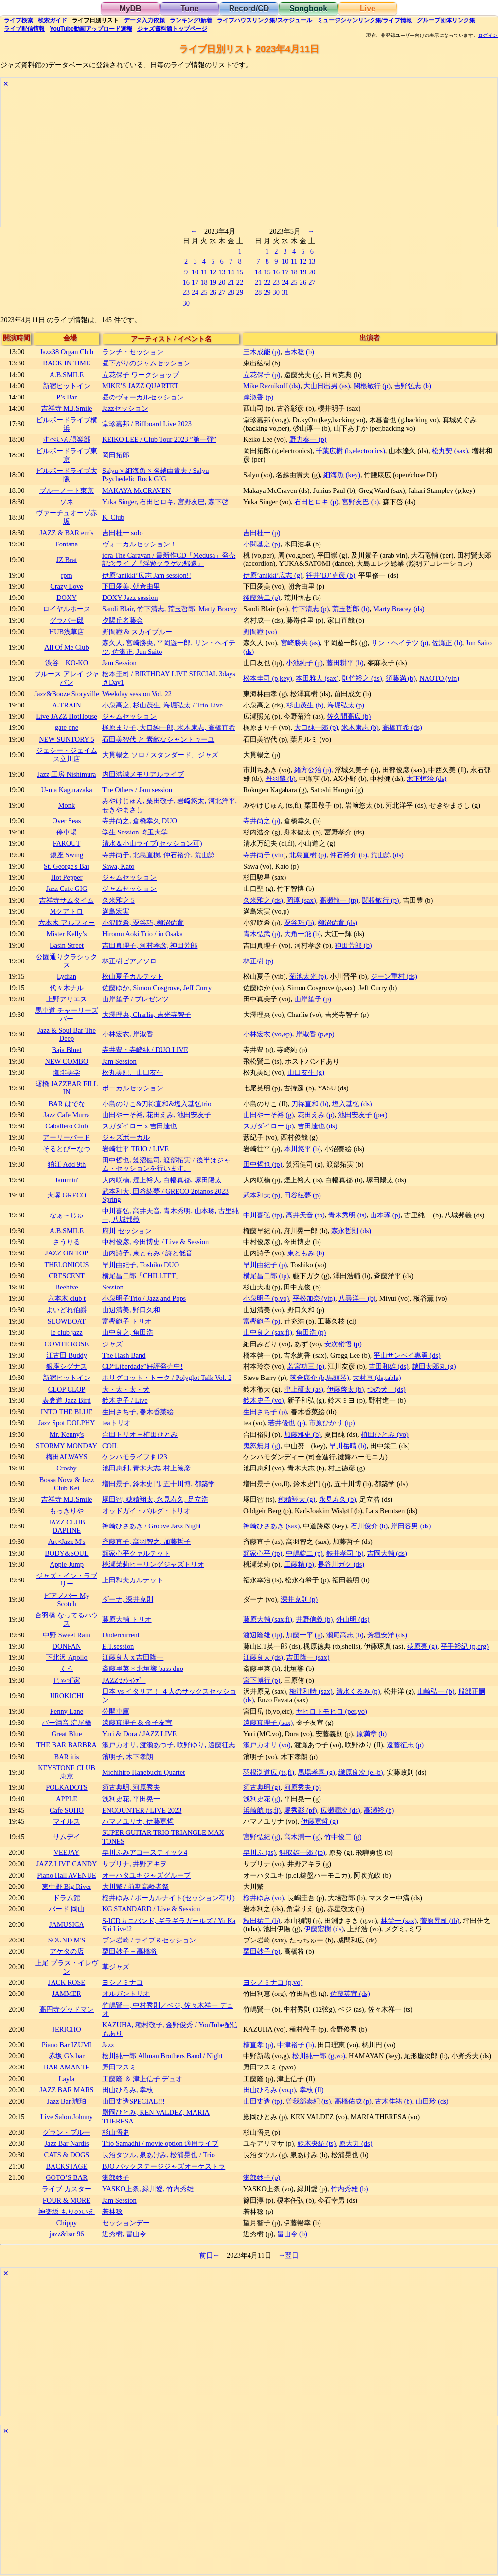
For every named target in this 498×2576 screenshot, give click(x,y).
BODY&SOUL (67, 1553)
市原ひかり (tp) (332, 1423)
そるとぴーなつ (66, 1149)
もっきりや (67, 1511)
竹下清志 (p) (310, 609)
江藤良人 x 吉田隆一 (132, 1657)
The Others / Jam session (137, 790)
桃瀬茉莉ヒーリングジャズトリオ (153, 1564)
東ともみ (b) (305, 1253)
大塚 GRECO (66, 1195)
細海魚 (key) (341, 475)
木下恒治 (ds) (426, 778)
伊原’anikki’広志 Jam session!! (146, 575)
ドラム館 (66, 1898)
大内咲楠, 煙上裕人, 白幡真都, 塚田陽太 (162, 1180)
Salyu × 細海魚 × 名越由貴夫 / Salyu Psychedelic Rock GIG (155, 475)
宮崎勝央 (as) (300, 643)
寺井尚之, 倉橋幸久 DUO (139, 821)
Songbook (308, 8)
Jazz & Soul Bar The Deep (66, 1034)
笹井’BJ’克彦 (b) (330, 575)
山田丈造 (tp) (262, 2101)
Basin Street (67, 945)
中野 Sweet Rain (66, 1635)
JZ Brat (66, 559)
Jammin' (66, 1180)
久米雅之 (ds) (263, 900)
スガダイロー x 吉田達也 (139, 1126)
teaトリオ (116, 1423)
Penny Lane (66, 1711)
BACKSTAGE (66, 2166)
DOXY (66, 597)
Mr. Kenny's (67, 1434)
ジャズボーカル (126, 1137)
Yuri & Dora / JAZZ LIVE (139, 1734)
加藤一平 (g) (304, 1635)
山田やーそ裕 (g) (268, 1115)
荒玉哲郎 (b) (350, 609)
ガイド (52, 20)
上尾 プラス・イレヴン (66, 1967)
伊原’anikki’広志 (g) (272, 575)
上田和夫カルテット (132, 1580)
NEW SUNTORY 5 (66, 739)
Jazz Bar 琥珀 (67, 2101)
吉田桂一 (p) (261, 533)
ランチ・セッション (132, 352)
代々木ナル (67, 988)
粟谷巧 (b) (299, 922)
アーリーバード (66, 1137)
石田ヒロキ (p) (316, 502)
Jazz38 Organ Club (66, 352)
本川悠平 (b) (302, 1149)
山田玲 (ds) (432, 2101)
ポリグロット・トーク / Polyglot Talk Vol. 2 (166, 1377)
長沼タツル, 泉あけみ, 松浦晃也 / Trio (158, 2155)
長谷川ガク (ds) (341, 1564)
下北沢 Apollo (67, 1657)
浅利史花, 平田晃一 (131, 1799)
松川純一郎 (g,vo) (318, 2056)
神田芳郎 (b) (353, 945)
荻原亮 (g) (422, 1646)
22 (239, 282)
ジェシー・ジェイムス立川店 (66, 754)
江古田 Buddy (66, 1355)
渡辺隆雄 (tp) (262, 1635)
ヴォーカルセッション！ (139, 544)
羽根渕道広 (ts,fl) (268, 1772)
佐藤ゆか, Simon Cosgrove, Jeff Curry (157, 988)
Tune (189, 8)
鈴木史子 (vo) (263, 1400)
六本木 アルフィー (66, 922)
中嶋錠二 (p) (304, 1553)
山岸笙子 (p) (312, 999)
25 (203, 292)
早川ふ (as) (259, 1852)
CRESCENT (67, 1276)
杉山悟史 (115, 2132)
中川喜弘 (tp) (262, 1215)
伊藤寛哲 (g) (319, 1821)
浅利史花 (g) (261, 1799)
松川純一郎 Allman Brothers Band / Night (162, 2056)
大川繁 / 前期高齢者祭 (135, 1886)
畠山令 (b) (292, 2234)
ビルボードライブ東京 (66, 455)
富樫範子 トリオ (127, 1321)
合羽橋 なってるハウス (66, 1619)
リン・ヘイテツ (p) (399, 643)
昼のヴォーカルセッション (143, 397)
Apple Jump (67, 1564)
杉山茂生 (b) (304, 705)
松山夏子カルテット (132, 976)
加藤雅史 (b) (302, 1434)
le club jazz (67, 1332)
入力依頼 (144, 20)
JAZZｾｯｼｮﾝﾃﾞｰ (124, 1680)
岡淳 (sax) (301, 900)
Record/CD (249, 8)
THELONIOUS (66, 1265)
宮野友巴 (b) (360, 502)
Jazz (108, 2045)
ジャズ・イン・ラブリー (66, 1580)
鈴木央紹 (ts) (317, 2143)
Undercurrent (121, 1635)
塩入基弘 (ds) (352, 1103)
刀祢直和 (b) (309, 1103)
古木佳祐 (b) (393, 2101)
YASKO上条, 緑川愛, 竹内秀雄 (148, 2189)
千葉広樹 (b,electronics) (350, 450)
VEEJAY (66, 1852)
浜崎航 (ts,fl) (262, 1810)
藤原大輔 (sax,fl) (267, 1619)
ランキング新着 (191, 20)
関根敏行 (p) (372, 386)
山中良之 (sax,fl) (267, 1332)
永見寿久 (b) (337, 1499)
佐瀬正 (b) (447, 643)
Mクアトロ (67, 911)
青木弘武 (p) (261, 934)
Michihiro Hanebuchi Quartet (143, 1772)
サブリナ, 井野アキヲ (134, 1864)
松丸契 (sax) (450, 450)
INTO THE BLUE (67, 1411)
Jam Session (119, 663)
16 (185, 282)
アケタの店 (67, 1951)
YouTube (91, 28)
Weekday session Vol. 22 (137, 694)
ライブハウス (264, 20)
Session (113, 1287)
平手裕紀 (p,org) (465, 1646)
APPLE (66, 1799)
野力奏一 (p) (307, 439)
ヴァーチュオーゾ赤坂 (66, 517)
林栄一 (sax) (399, 1920)
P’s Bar (66, 397)
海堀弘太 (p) (345, 705)
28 (230, 292)
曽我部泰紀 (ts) (308, 2101)
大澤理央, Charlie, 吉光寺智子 (146, 1014)
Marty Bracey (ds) (399, 609)
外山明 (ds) (352, 1619)
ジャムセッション (129, 716)
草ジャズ (115, 1967)
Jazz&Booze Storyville (66, 694)
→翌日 (288, 2255)
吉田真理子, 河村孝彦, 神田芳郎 (149, 945)
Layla (67, 2079)
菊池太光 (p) (307, 976)
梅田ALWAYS (67, 1457)
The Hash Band (124, 1355)
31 (285, 292)
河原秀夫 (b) (302, 1787)
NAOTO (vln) (439, 678)
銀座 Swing (66, 855)
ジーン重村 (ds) (394, 976)
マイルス (66, 1821)
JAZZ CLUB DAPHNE (66, 1526)
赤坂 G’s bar (67, 2056)
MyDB (130, 8)
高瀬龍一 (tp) (339, 900)
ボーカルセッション (132, 1088)
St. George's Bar (66, 866)
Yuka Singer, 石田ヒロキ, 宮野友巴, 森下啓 (165, 502)
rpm (66, 575)
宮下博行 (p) (261, 1680)
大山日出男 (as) (326, 386)
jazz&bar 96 (67, 2234)
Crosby (66, 1468)
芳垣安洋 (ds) (387, 1635)
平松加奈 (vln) (314, 1298)
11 (204, 272)
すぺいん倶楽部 (66, 439)
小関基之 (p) (261, 544)
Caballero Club (66, 1126)
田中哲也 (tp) (262, 1164)
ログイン (488, 35)
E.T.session (118, 1646)
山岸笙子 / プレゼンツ (135, 999)
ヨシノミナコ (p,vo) (272, 1982)
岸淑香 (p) (258, 397)
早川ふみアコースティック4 (144, 1852)
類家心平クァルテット (136, 1553)
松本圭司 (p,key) (267, 678)
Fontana (66, 544)
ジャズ (112, 1344)
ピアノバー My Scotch (66, 1600)
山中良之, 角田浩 (127, 1332)
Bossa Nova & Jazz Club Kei (66, 1484)
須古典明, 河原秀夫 (131, 1787)
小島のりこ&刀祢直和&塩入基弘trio (156, 1103)
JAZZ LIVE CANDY (66, 1864)
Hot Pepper (66, 877)
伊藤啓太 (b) (345, 1389)
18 (203, 282)
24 (195, 292)
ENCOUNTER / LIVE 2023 (141, 1810)
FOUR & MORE (66, 2200)
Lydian (66, 976)
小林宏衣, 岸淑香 (127, 1034)
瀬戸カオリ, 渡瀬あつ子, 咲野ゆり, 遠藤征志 (168, 1745)
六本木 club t (67, 1298)
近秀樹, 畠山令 (124, 2234)
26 (213, 292)
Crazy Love (66, 586)
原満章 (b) (371, 1734)
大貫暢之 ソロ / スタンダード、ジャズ (160, 755)
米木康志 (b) (359, 727)
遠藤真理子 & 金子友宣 (137, 1722)
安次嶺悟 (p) (342, 1344)
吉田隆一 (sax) (307, 1657)
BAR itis (66, 1756)
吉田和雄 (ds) (389, 1366)
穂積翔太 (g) (296, 1499)
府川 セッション (127, 1230)
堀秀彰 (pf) (300, 1810)
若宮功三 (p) (305, 1366)
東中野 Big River (66, 1886)
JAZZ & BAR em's (67, 533)
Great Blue (67, 1734)
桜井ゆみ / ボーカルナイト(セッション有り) (168, 1898)
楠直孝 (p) (258, 2045)
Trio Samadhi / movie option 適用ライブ (160, 2143)
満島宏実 (115, 911)
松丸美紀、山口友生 (132, 1072)
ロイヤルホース (66, 609)
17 (195, 282)
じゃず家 (66, 1680)
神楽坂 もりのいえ (66, 2211)
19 (213, 282)
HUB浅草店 (66, 631)
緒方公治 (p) (312, 770)
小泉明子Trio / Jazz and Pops (144, 1298)
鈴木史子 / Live (125, 1400)
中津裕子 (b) (295, 2045)
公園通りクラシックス (66, 961)
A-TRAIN (66, 705)
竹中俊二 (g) (342, 1837)
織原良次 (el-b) (360, 1772)
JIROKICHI (67, 1696)
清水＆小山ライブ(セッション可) (152, 843)
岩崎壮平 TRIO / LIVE (135, 1149)
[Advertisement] (249, 159)
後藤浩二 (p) (261, 597)
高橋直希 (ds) (402, 727)
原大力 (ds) (355, 2143)
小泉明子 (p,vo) (266, 1298)
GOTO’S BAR (67, 2177)
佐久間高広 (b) (349, 716)
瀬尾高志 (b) (344, 1635)
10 (195, 272)
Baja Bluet (66, 1049)
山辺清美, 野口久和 (131, 1310)
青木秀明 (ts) (347, 1215)
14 (230, 272)
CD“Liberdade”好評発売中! (142, 1366)
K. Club (113, 517)
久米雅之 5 (118, 900)
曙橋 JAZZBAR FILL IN (67, 1088)
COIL (110, 1446)
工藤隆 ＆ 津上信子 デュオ (142, 2079)
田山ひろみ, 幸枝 (127, 2090)
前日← (209, 2255)
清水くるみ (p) (358, 1691)
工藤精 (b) (299, 1564)
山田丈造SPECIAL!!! (133, 2101)
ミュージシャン (364, 20)
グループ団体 (446, 20)
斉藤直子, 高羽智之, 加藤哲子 (146, 1541)
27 (221, 292)
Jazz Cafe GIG (67, 888)
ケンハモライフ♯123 (134, 1457)
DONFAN (67, 1646)
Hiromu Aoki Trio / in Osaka (142, 934)
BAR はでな (66, 1103)
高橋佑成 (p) (353, 2101)
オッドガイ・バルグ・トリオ (146, 1511)
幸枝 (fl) (312, 2090)
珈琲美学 (66, 1072)
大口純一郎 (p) (316, 727)
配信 (24, 28)
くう (66, 1668)
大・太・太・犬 (126, 1389)
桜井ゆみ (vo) (263, 1898)
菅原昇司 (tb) (439, 1920)
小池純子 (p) (304, 663)
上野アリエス (66, 999)
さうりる (66, 1242)
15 (239, 272)
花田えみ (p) (316, 1115)
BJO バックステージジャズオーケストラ (163, 2166)
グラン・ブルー (66, 2132)
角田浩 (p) (311, 1332)
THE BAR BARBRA (66, 1745)
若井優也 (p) (286, 1423)
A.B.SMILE (67, 375)
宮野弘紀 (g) (261, 1837)
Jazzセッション (125, 408)
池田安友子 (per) (363, 1115)
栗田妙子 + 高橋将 (129, 1951)
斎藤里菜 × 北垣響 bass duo (142, 1668)
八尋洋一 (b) (356, 1298)
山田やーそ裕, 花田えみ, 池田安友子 (156, 1115)
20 (221, 282)
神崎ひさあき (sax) (271, 1526)
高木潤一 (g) (302, 1837)
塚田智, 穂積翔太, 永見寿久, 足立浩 (155, 1499)
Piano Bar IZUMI (66, 2045)
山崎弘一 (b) (435, 1691)
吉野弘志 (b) (412, 386)
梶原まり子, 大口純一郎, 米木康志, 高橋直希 (168, 727)
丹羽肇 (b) (281, 778)
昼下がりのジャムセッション (146, 363)
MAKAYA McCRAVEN (136, 490)
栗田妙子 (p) (261, 1951)
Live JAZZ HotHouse (66, 716)
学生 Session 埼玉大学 (135, 832)
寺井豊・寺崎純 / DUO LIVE (145, 1049)
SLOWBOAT (67, 1321)
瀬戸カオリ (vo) (267, 1745)
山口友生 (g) (305, 1072)
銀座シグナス (66, 1366)
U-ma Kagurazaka (66, 790)
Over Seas (67, 821)
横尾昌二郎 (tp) (266, 1276)
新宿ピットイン (66, 386)
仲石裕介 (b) (348, 855)
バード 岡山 (67, 1909)
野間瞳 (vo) (260, 631)
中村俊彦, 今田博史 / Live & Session (155, 1242)
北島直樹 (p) (307, 855)
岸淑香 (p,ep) (315, 1034)
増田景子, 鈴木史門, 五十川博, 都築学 (158, 1484)
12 (213, 272)
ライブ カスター (66, 2189)
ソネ (66, 502)
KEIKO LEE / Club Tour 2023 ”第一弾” (159, 439)
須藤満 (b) (401, 678)
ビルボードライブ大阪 (66, 475)
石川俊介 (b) (369, 1526)
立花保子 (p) (261, 375)
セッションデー (126, 2223)
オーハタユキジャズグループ (146, 1875)
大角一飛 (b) (302, 934)
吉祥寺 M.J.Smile (66, 408)
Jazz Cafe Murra (66, 1115)
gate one (66, 727)
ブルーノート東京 (66, 490)
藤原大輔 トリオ (127, 1619)
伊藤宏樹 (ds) (324, 1929)
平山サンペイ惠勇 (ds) (407, 1355)
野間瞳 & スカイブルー (137, 631)
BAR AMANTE (66, 2067)
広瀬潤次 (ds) (340, 1810)
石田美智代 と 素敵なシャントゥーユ (158, 739)
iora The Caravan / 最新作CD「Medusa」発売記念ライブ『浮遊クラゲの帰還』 (168, 559)
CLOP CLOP (67, 1389)
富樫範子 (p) (261, 1321)
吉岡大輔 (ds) (387, 1553)
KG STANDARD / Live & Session (151, 1909)
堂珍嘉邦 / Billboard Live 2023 (147, 424)
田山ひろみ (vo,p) (269, 2090)
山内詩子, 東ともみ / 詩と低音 (147, 1253)
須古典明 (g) (261, 1787)
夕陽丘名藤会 (122, 620)
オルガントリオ (126, 1993)
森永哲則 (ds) (351, 1230)
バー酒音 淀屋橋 (66, 1722)
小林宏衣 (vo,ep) (267, 1034)
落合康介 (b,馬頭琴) (319, 1377)
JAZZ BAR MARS (66, 2090)
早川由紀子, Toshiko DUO (140, 1265)
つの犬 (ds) (386, 1389)
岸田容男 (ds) (411, 1526)
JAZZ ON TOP (66, 1253)
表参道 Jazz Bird (66, 1400)
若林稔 (112, 2211)
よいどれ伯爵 (66, 1310)
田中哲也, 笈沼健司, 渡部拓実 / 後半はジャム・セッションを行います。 (166, 1164)
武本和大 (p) (261, 1195)
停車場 (66, 832)
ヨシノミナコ (122, 1982)
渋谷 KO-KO (66, 663)
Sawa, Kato (118, 866)
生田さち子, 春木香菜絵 (138, 1411)
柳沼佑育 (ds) (337, 922)
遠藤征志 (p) (405, 1745)
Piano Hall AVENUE (66, 1875)
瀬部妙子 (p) (261, 2177)
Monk (66, 805)
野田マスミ (119, 2067)
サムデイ (66, 1837)
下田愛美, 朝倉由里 (131, 586)
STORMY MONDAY (66, 1446)
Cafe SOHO (67, 1810)
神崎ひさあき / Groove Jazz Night (151, 1526)
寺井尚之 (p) (261, 821)
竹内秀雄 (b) (349, 2189)
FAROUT (67, 843)
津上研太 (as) (303, 1389)
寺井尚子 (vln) (264, 855)
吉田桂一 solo (122, 533)
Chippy (66, 2223)
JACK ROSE (66, 1982)
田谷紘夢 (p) (302, 1195)
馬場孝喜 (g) (316, 1772)
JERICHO (66, 2029)
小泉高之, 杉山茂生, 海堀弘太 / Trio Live (162, 705)
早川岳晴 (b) (347, 1446)
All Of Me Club (66, 647)
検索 (18, 20)
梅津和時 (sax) (310, 1691)
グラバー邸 (67, 620)
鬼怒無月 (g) (261, 1446)
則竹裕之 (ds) (362, 678)
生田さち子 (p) (265, 1411)
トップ (172, 28)
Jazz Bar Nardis (66, 2143)
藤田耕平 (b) (344, 663)
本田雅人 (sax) (317, 678)
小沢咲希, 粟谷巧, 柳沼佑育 (143, 922)
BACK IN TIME (66, 363)
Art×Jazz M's (67, 1541)
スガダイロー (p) (268, 1126)
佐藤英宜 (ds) (350, 1993)
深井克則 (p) (299, 1599)
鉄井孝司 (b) (344, 1553)
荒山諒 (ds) (387, 855)
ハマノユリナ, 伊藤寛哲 (138, 1821)
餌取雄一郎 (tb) (302, 1852)
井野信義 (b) (314, 1619)
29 (239, 292)
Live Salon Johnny (66, 2117)
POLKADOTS (67, 1787)
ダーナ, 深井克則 (127, 1599)
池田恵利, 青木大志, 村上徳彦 (146, 1468)
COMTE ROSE (67, 1344)
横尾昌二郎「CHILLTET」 (142, 1276)
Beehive (66, 1287)
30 (185, 303)
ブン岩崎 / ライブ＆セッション (149, 1940)
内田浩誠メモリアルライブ (143, 774)
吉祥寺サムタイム (66, 900)
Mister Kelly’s (67, 934)
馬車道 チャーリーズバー (66, 1014)
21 (230, 282)
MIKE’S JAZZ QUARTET (140, 386)
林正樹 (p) (258, 961)
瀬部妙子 (115, 2177)
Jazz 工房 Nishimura (66, 774)
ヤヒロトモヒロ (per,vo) (331, 1711)
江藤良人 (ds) (263, 1657)
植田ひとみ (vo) (385, 1434)
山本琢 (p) (385, 1215)
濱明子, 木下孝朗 (127, 1756)
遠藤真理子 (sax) (268, 1722)
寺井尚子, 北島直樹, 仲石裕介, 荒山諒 (158, 855)
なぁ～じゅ (67, 1215)
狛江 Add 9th (67, 1164)
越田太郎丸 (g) (434, 1366)
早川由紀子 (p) (265, 1265)
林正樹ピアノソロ (129, 961)
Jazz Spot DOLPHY (66, 1423)
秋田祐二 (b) (261, 1920)
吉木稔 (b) (299, 352)
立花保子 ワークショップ (140, 375)
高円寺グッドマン (66, 2009)
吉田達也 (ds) (318, 1126)
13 (221, 272)
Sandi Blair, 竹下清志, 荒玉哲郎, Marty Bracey (169, 609)
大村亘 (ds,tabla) (377, 1377)
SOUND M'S (67, 1940)
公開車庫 (115, 1711)
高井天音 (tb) (305, 1215)
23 (185, 292)
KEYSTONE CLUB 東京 (66, 1772)
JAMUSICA (66, 1924)
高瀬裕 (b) (379, 1810)
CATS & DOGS (66, 2155)
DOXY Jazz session (130, 597)
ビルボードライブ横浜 (66, 424)
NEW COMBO (67, 1061)
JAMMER (66, 1993)
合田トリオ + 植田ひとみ (140, 1434)
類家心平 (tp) (262, 1553)
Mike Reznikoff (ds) (271, 386)
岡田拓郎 (115, 455)
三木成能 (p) (261, 352)
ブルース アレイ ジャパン (66, 678)
